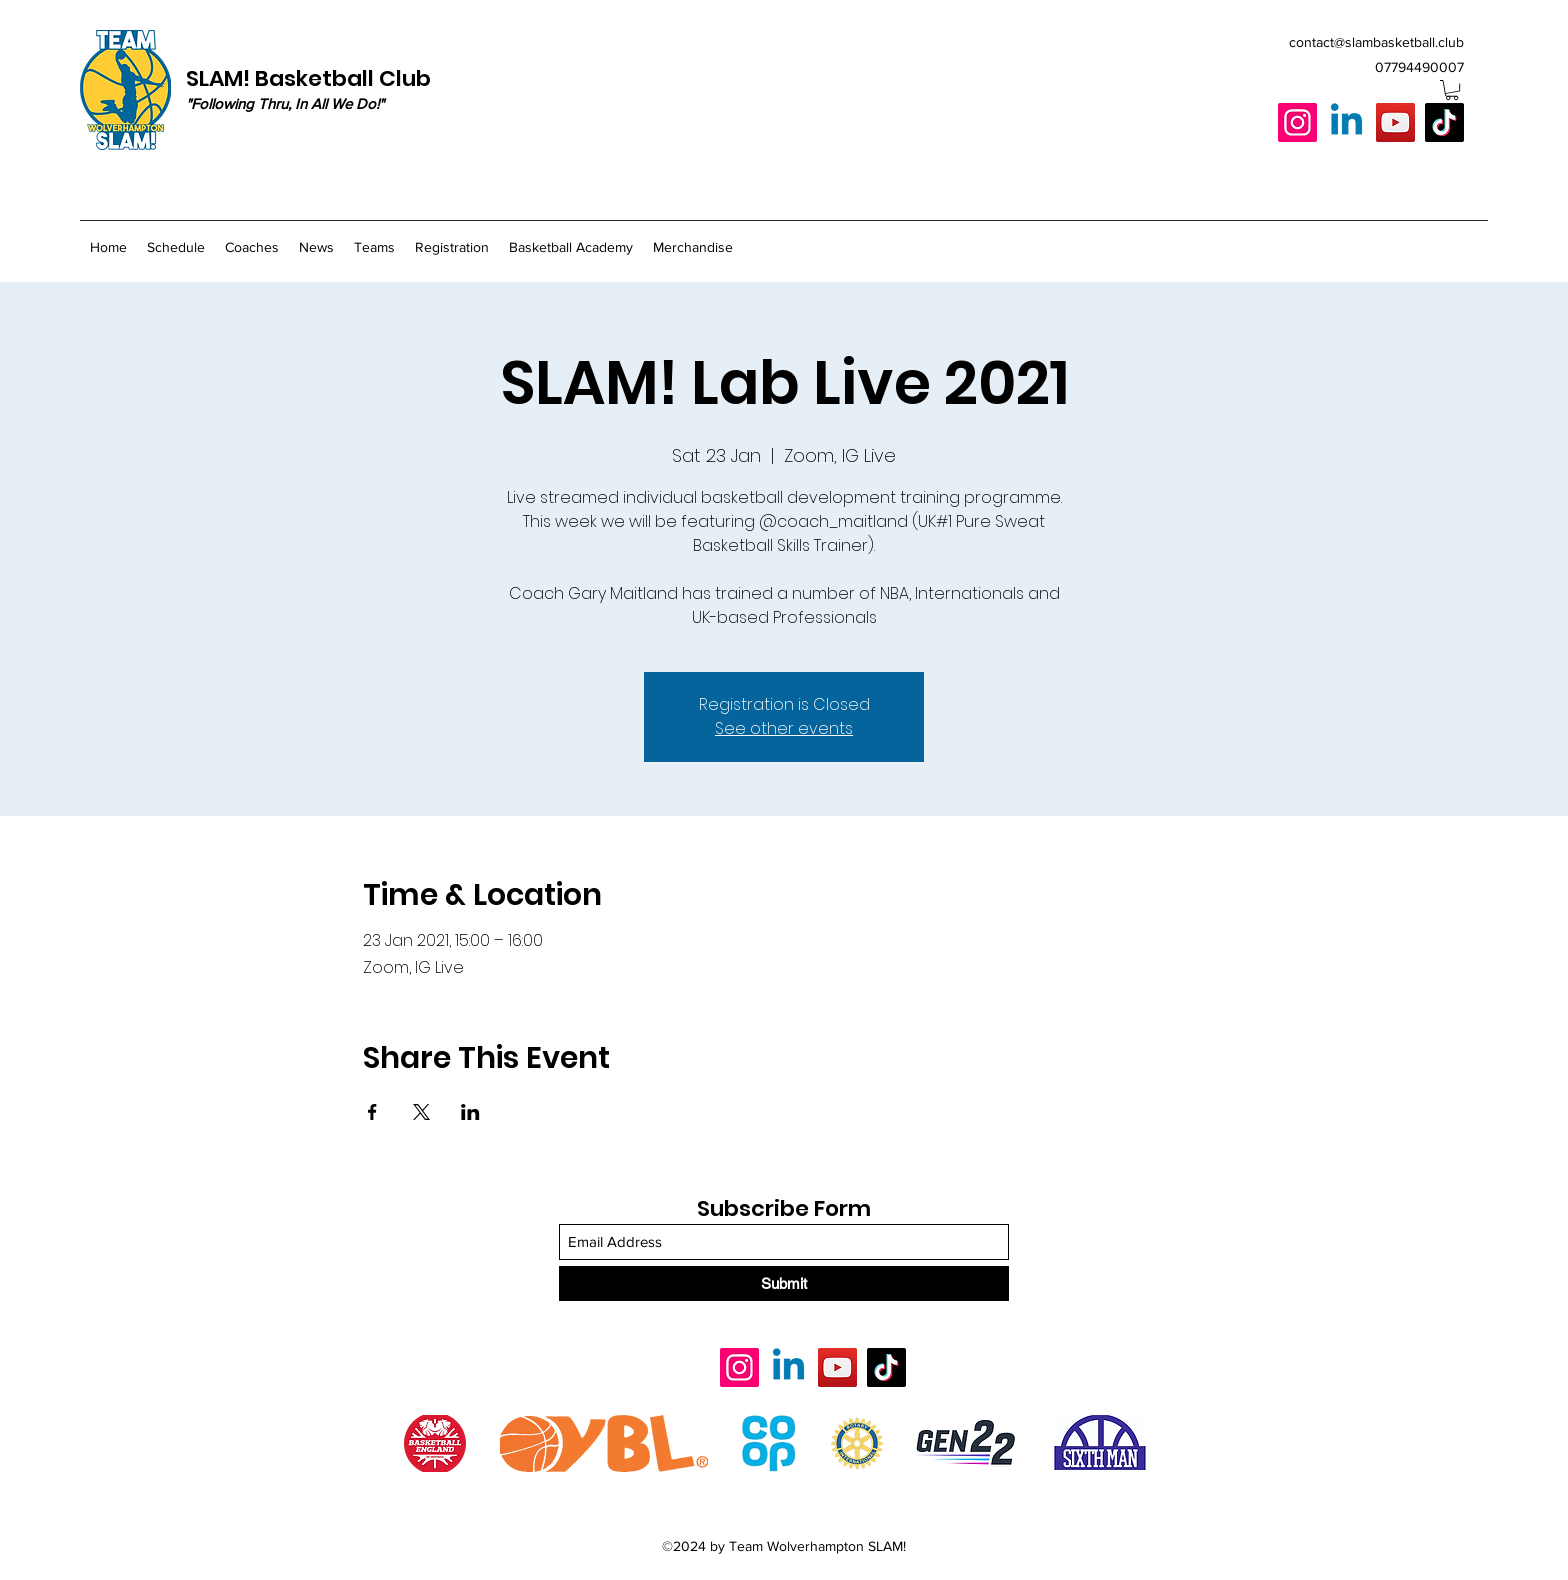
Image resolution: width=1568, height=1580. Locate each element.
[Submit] (784, 1283)
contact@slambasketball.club (1376, 42)
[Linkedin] (1346, 122)
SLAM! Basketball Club (308, 78)
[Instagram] (1297, 122)
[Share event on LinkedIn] (470, 1112)
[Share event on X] (421, 1112)
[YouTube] (1395, 122)
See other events (784, 728)
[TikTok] (1444, 122)
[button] (1452, 90)
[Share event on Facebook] (372, 1112)
